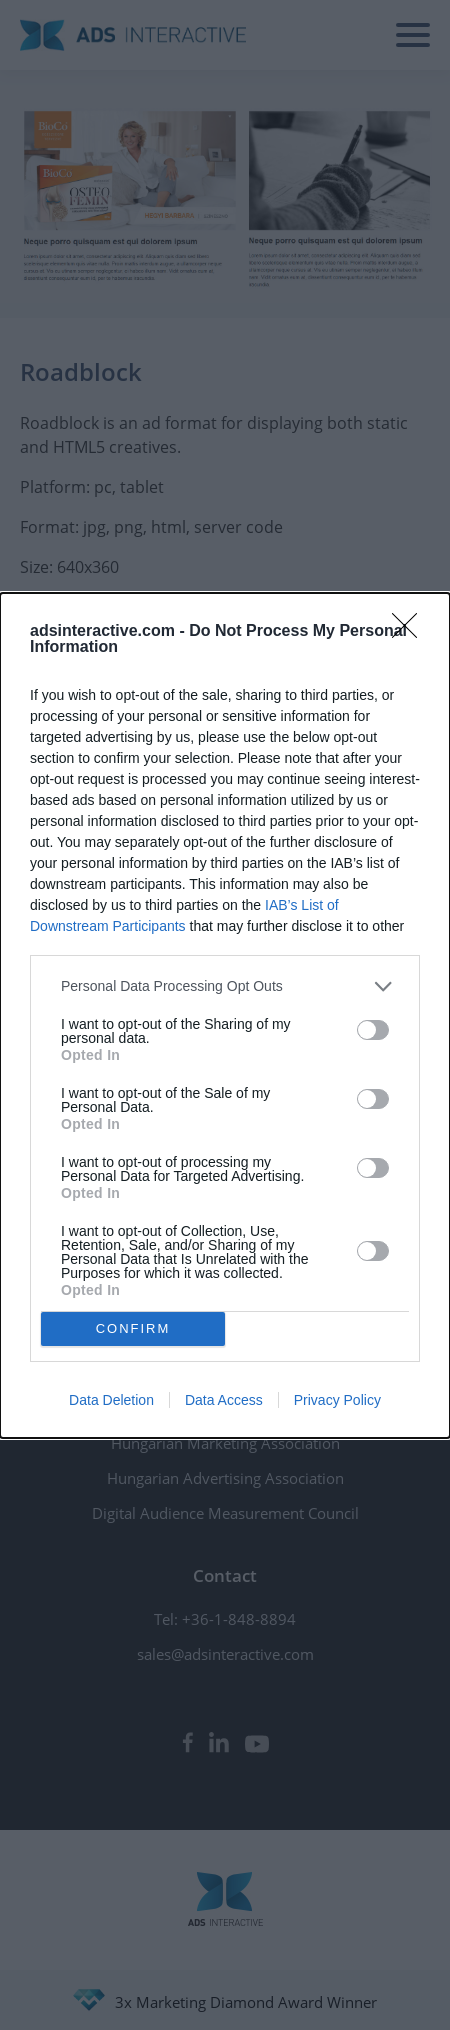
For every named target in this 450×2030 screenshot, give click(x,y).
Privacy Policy (337, 1400)
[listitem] (225, 986)
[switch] (373, 1030)
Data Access (224, 1400)
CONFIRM (133, 1327)
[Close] (411, 632)
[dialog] (225, 1015)
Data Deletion (111, 1400)
